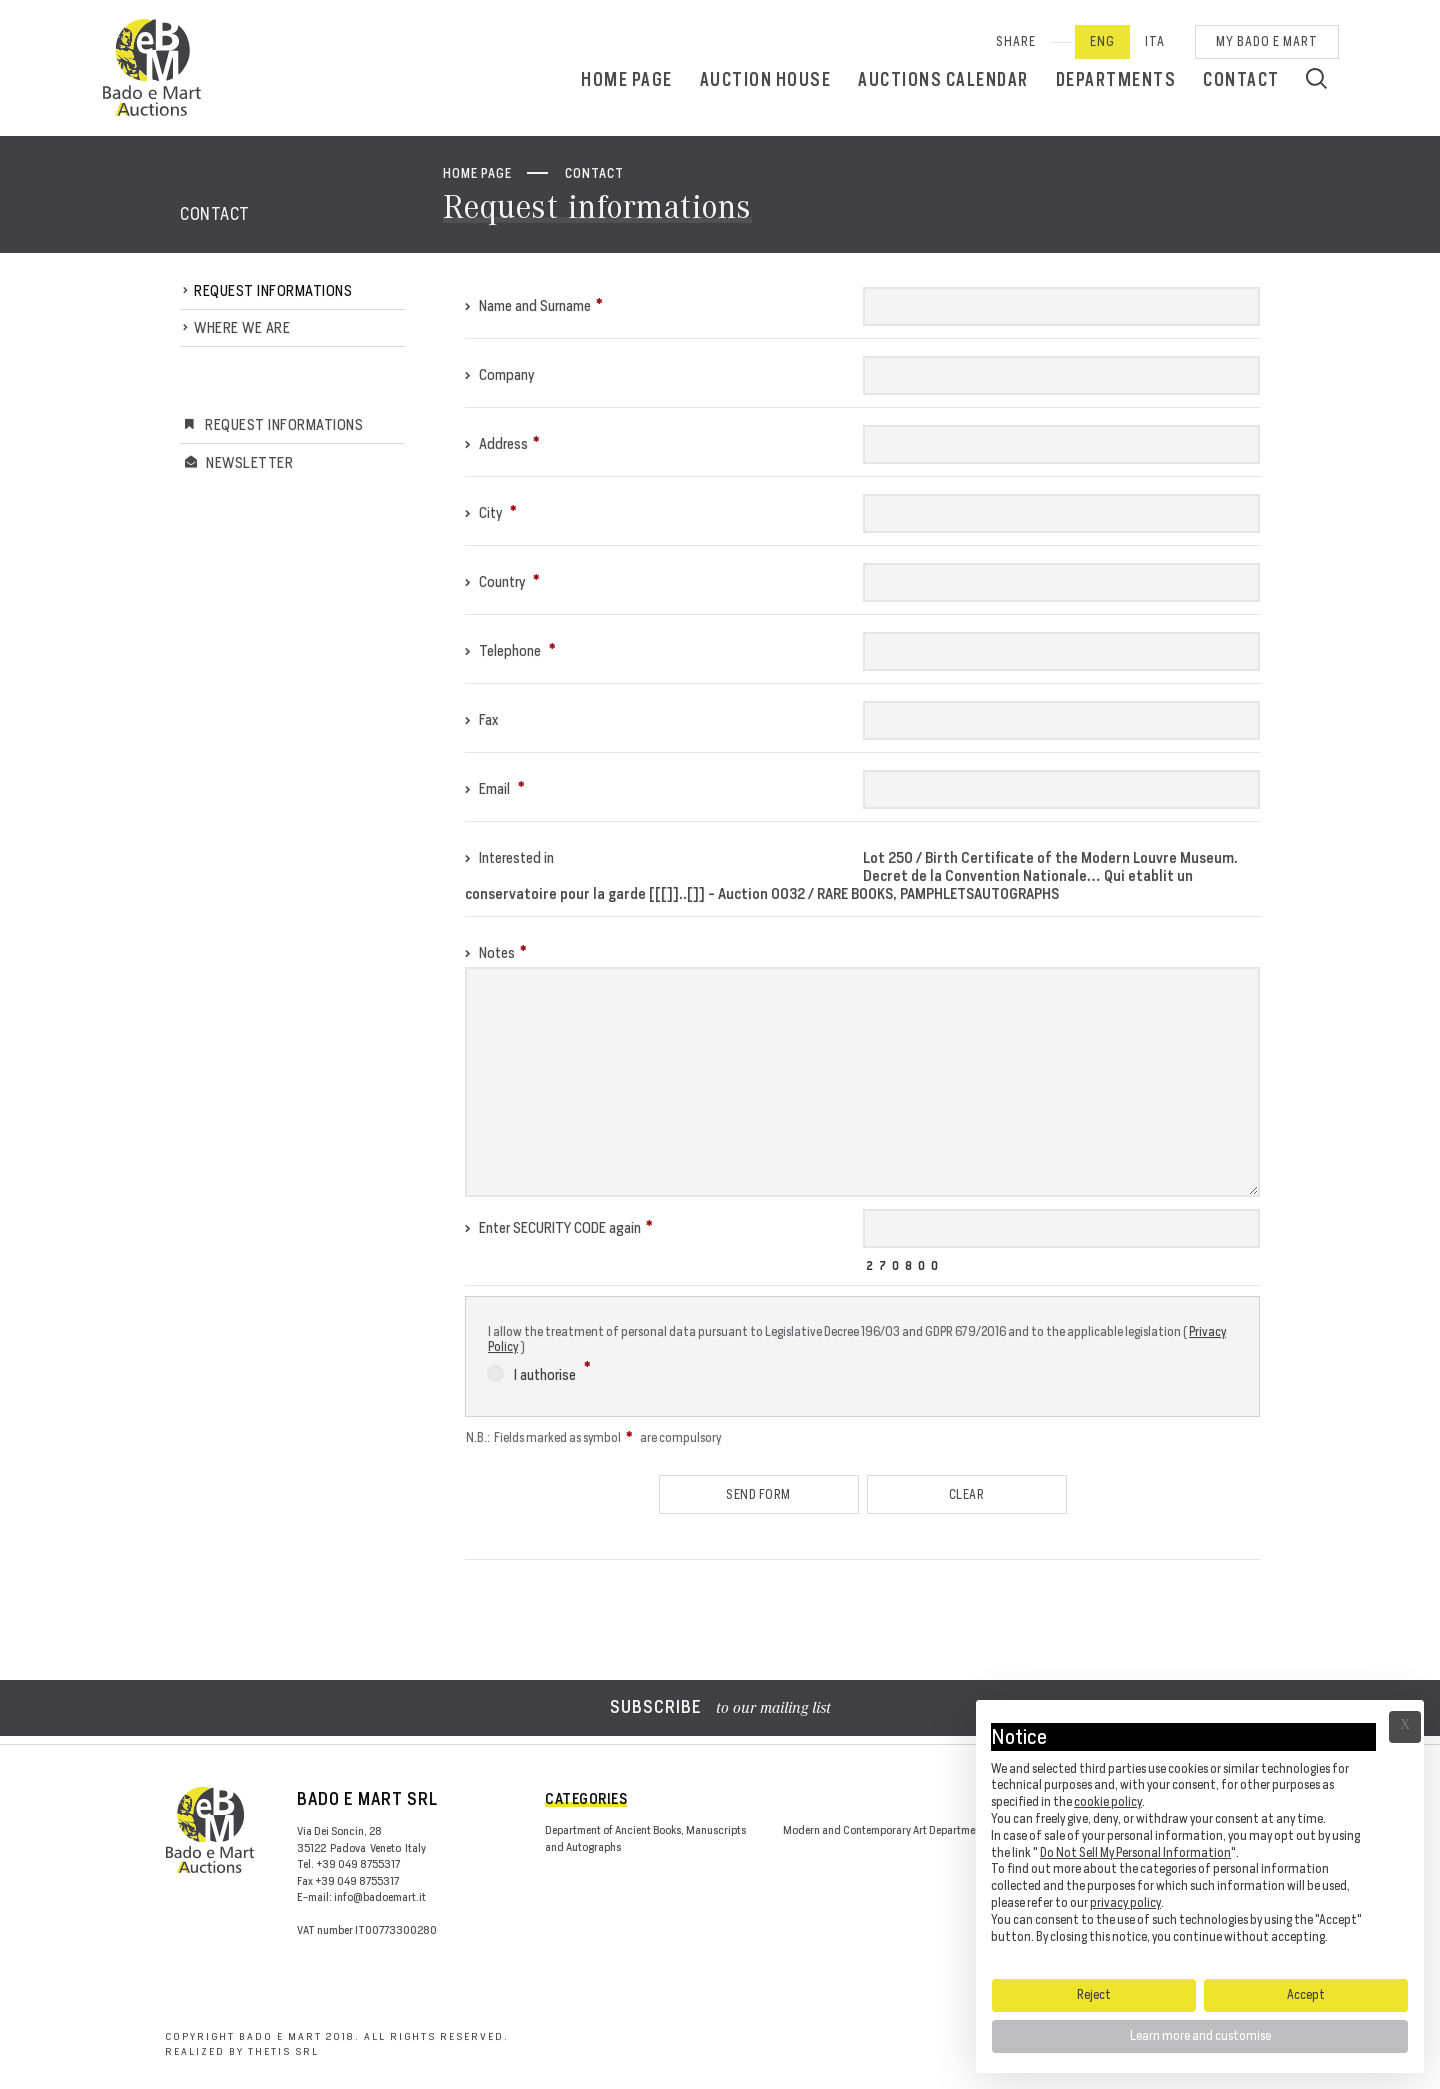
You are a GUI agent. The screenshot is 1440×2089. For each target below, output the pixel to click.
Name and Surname (534, 305)
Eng (1102, 41)
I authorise (539, 1371)
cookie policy (1108, 1801)
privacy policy (1125, 1902)
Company (499, 374)
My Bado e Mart (1267, 41)
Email (495, 788)
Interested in (509, 857)
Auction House (766, 79)
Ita (1155, 41)
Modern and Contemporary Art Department (884, 1830)
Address (502, 443)
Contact (1241, 79)
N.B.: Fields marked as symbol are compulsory (593, 1437)
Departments (1116, 79)
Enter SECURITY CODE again (559, 1227)
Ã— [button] (1405, 1727)
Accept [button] (1306, 1994)
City (491, 512)
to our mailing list (720, 1709)
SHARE (1016, 41)
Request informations (273, 290)
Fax (481, 719)
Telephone (510, 650)
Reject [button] (1094, 1994)
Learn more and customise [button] (1200, 2035)
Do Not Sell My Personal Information (1135, 1852)
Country (502, 581)
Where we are (242, 327)
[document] (1200, 1838)
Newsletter (249, 462)
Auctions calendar (943, 79)
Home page (627, 79)
